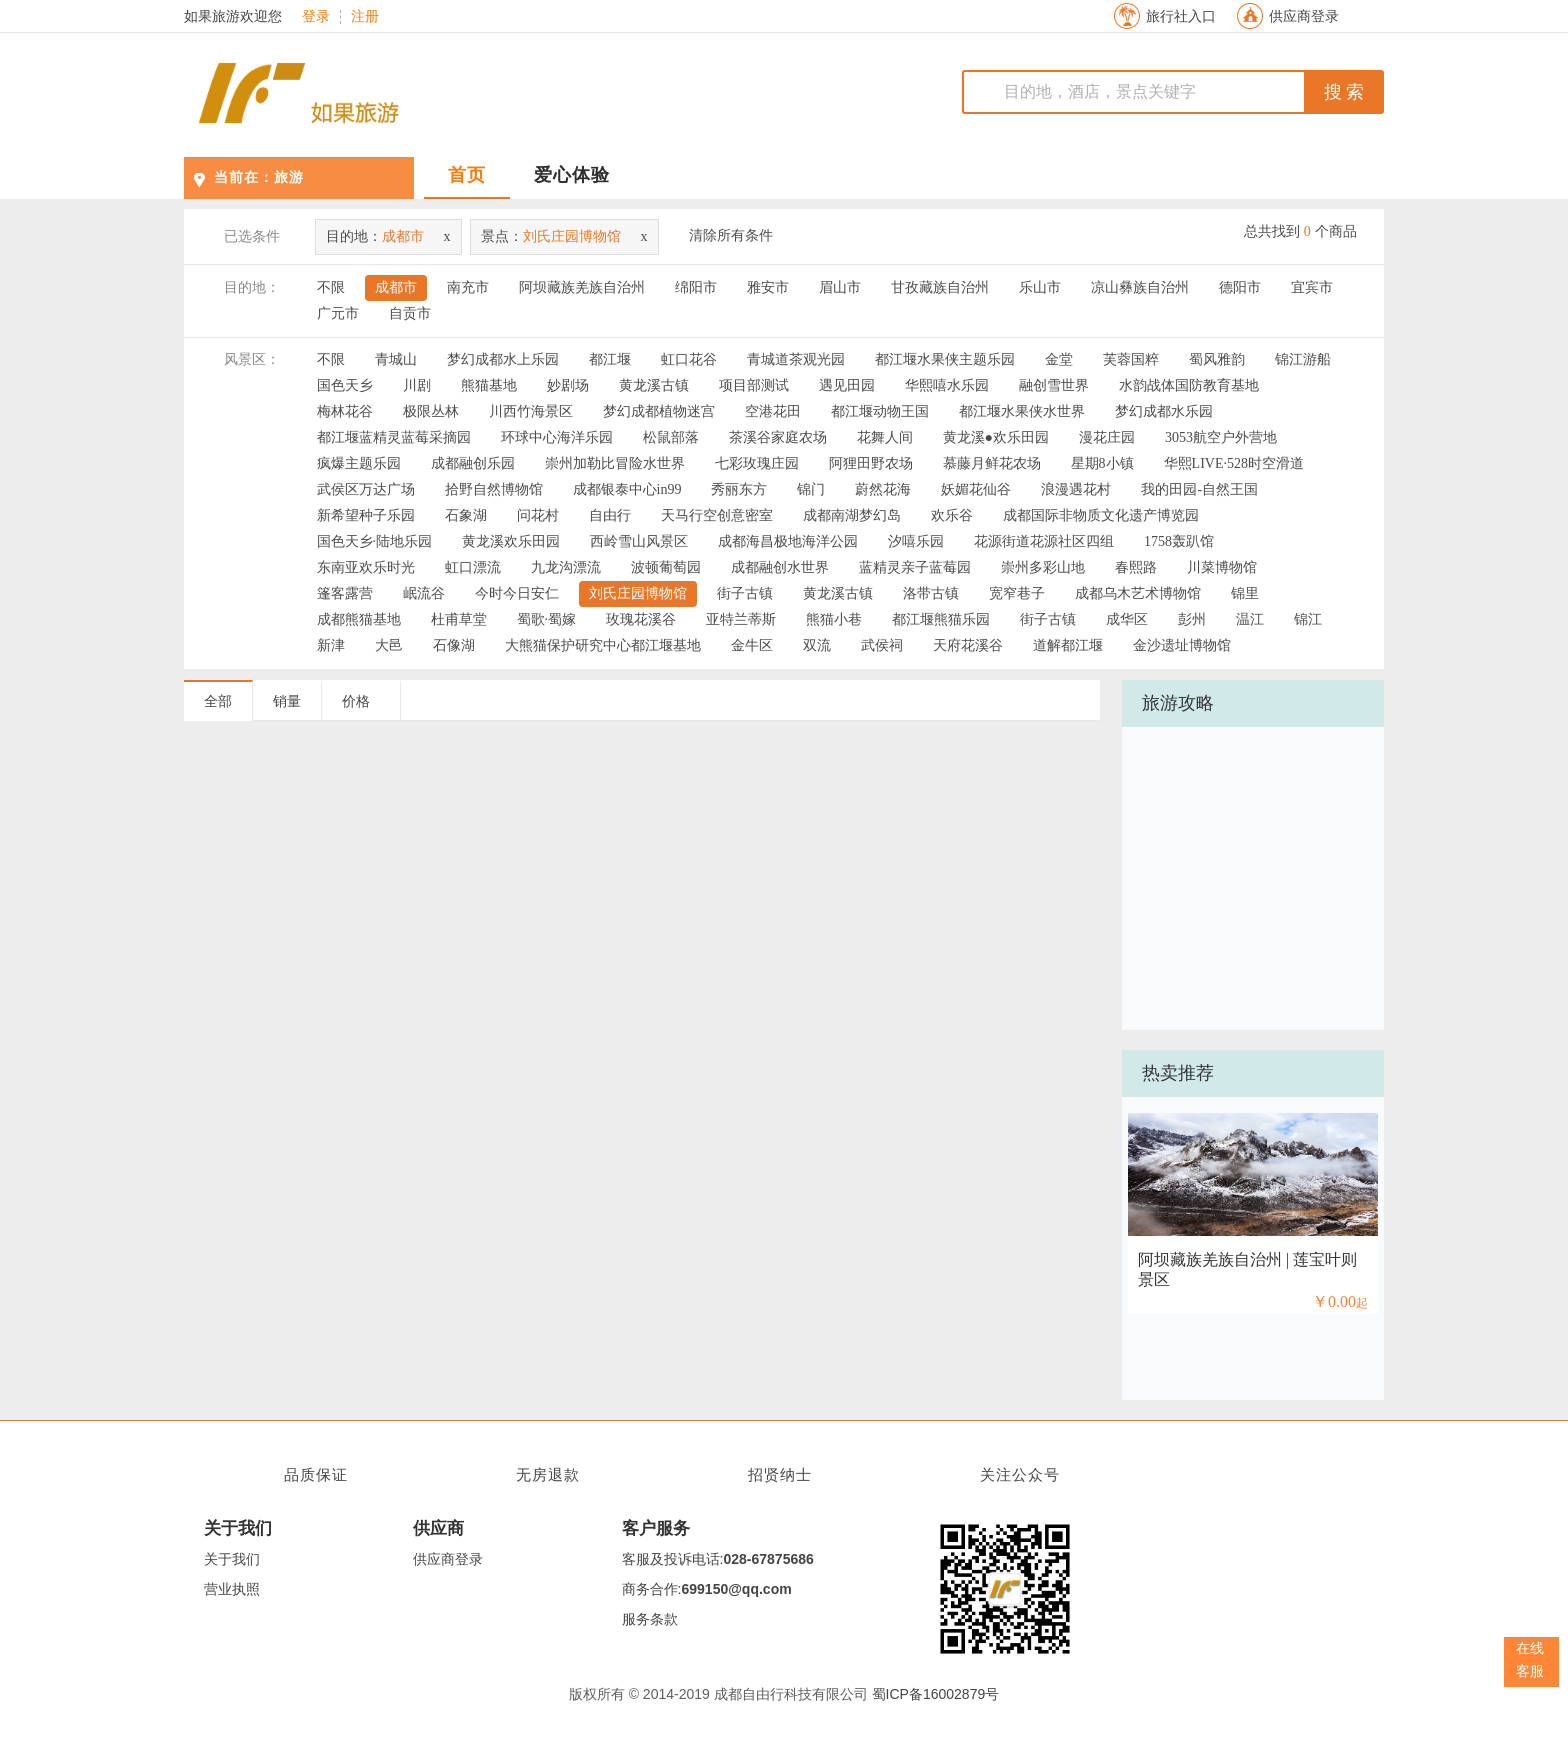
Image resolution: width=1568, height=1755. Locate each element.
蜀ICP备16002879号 (936, 1694)
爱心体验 (572, 175)
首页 (467, 175)
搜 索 (1344, 92)
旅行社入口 (1181, 16)
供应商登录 (1304, 16)
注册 (365, 17)
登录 (316, 17)
